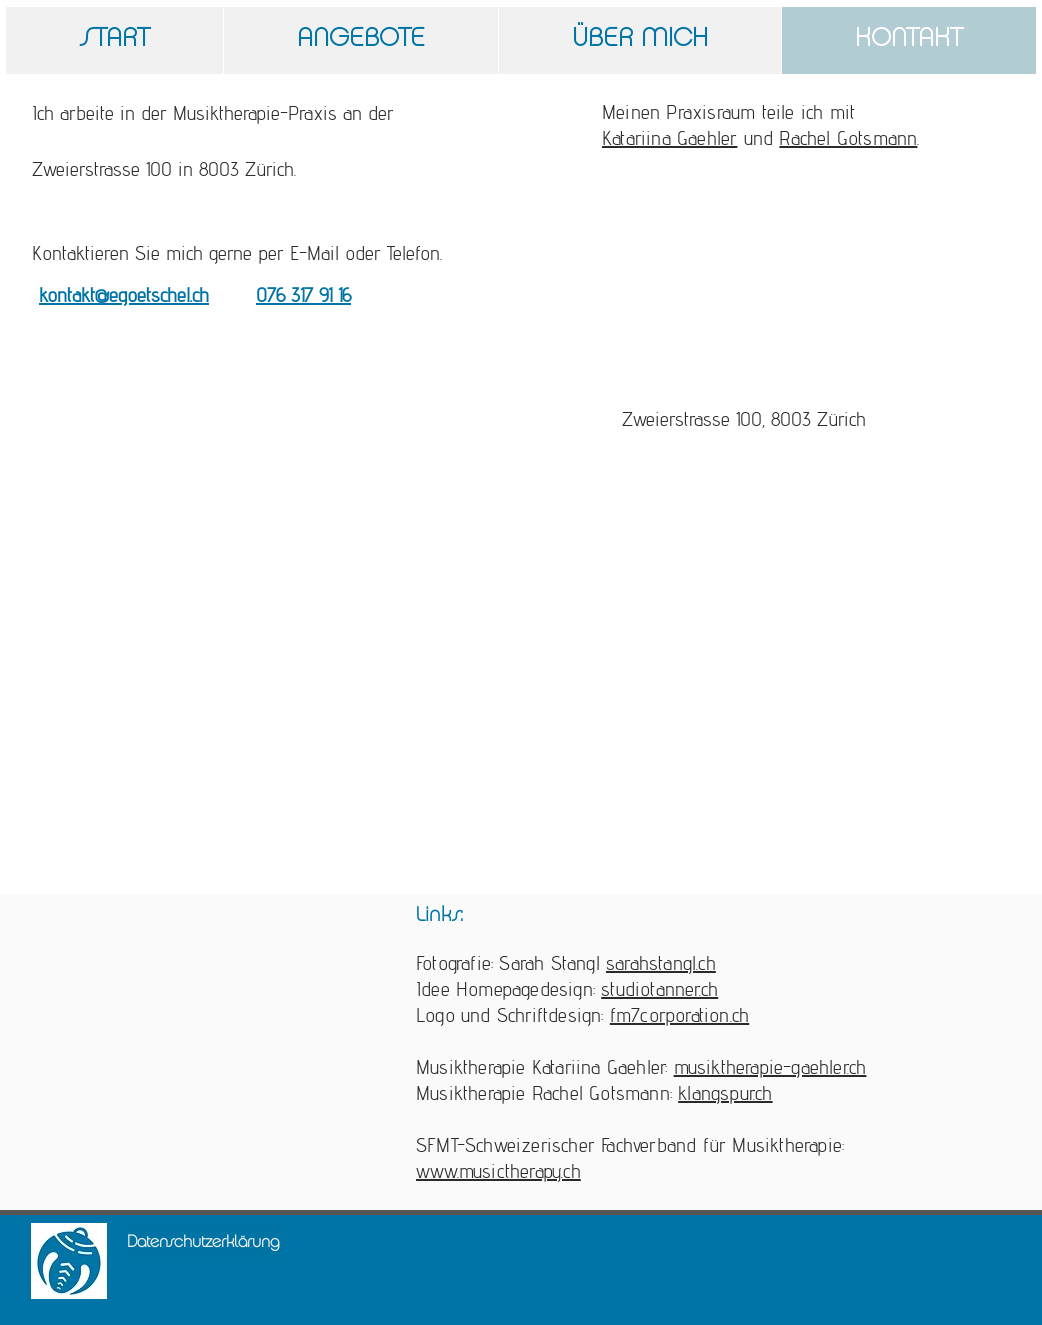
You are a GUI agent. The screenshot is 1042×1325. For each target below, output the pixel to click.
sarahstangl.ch (661, 963)
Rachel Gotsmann (848, 138)
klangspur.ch (725, 1093)
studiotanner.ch (659, 989)
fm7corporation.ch (679, 1015)
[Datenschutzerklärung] (203, 1243)
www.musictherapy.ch (498, 1171)
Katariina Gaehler (669, 138)
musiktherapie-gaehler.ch (770, 1067)
